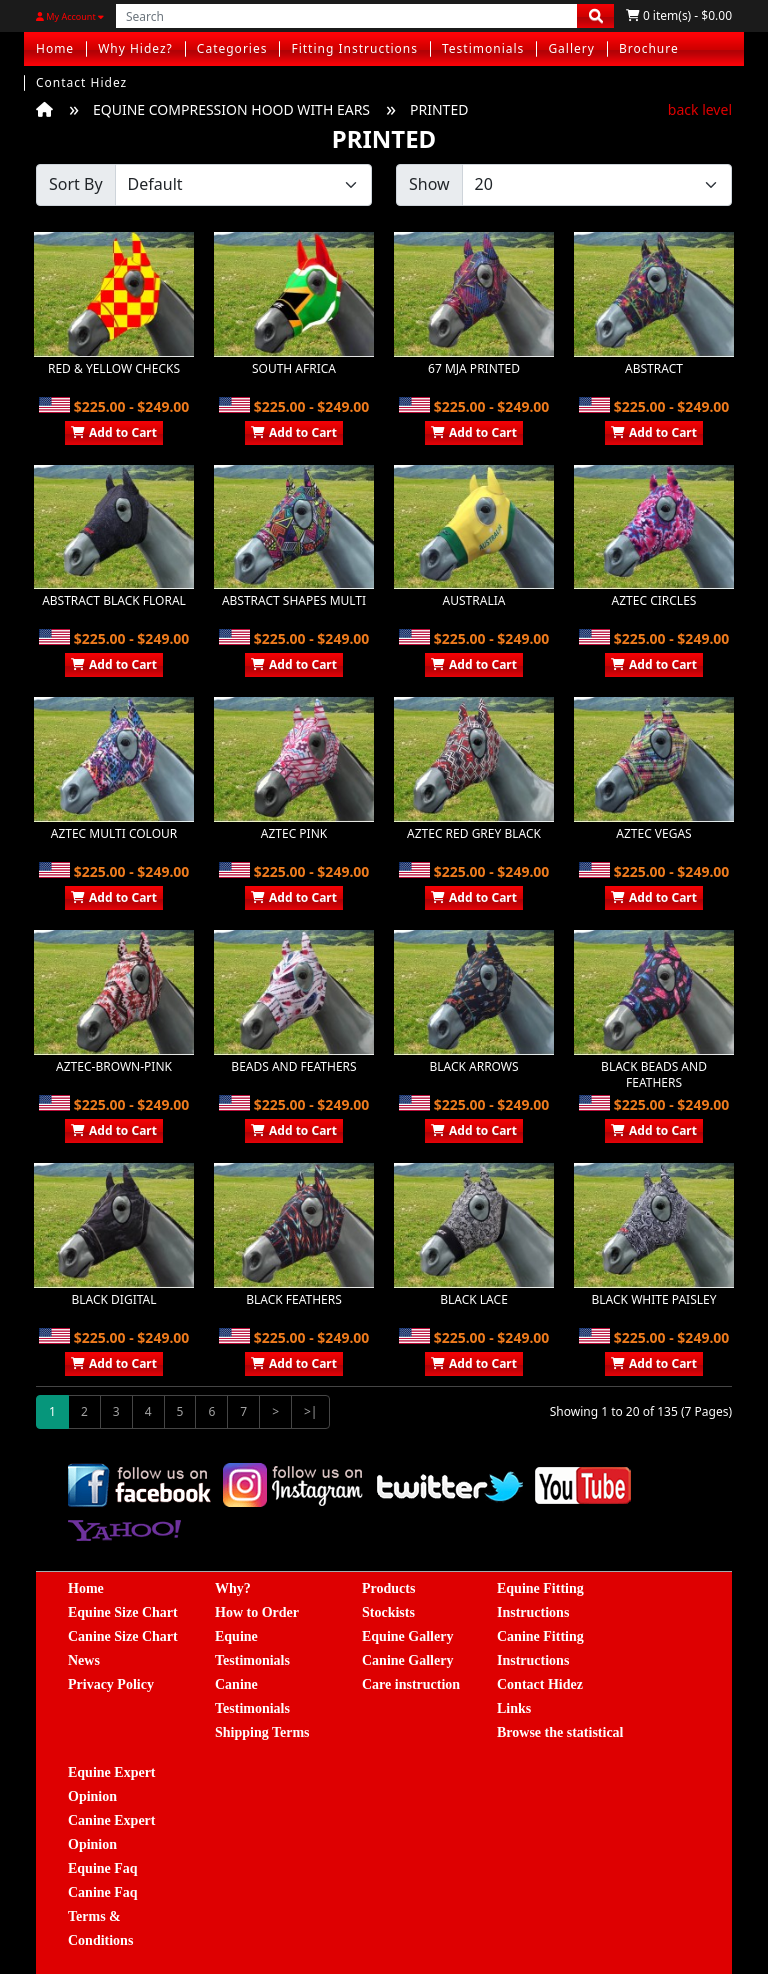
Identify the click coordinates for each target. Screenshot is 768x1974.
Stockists (388, 1612)
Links (514, 1708)
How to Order (257, 1612)
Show (429, 184)
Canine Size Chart (123, 1636)
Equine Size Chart (123, 1612)
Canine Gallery (407, 1660)
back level (700, 109)
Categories (232, 48)
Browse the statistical (560, 1732)
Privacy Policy (111, 1684)
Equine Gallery (407, 1636)
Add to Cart (114, 432)
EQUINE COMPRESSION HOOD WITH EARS (231, 109)
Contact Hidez (81, 82)
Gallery (571, 48)
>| (310, 1411)
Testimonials (483, 48)
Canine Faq (103, 1892)
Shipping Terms (262, 1732)
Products (388, 1588)
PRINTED (439, 109)
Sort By (76, 184)
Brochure (649, 48)
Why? (233, 1588)
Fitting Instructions (354, 48)
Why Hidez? (135, 48)
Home (55, 48)
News (84, 1660)
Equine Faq (103, 1868)
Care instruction (411, 1684)
